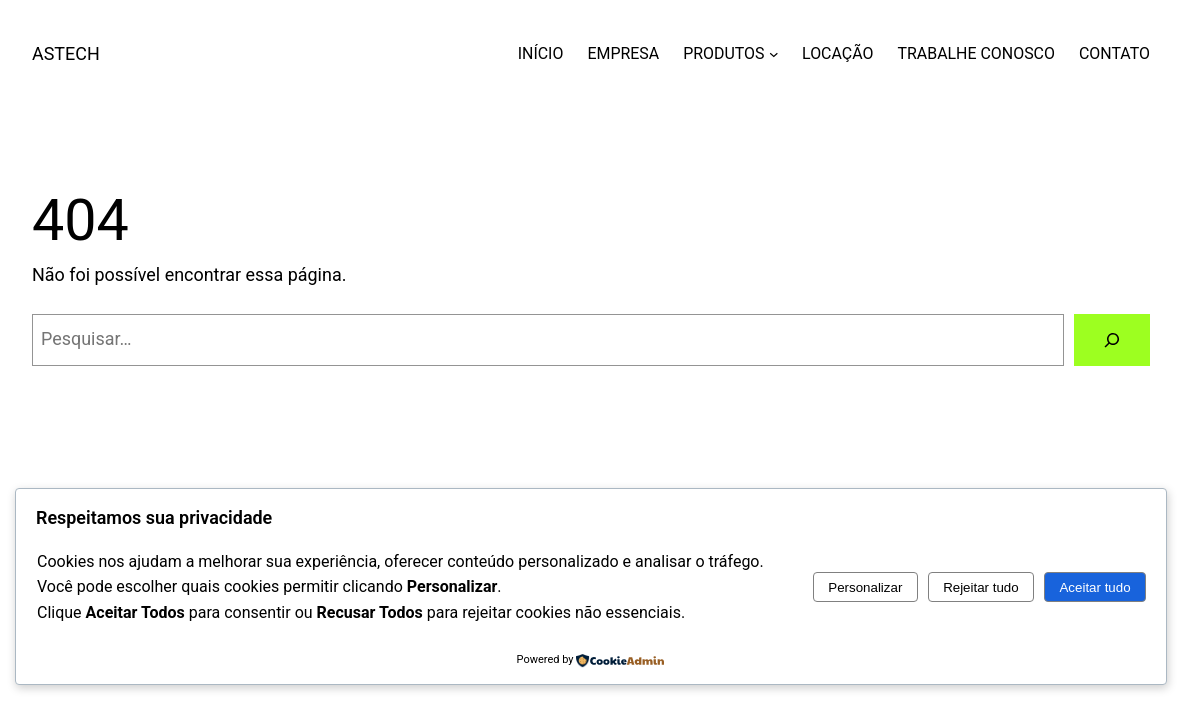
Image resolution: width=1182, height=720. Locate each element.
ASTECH (66, 53)
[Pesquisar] (1112, 340)
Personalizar (865, 587)
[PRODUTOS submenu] (774, 54)
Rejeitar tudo (981, 587)
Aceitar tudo (1094, 587)
